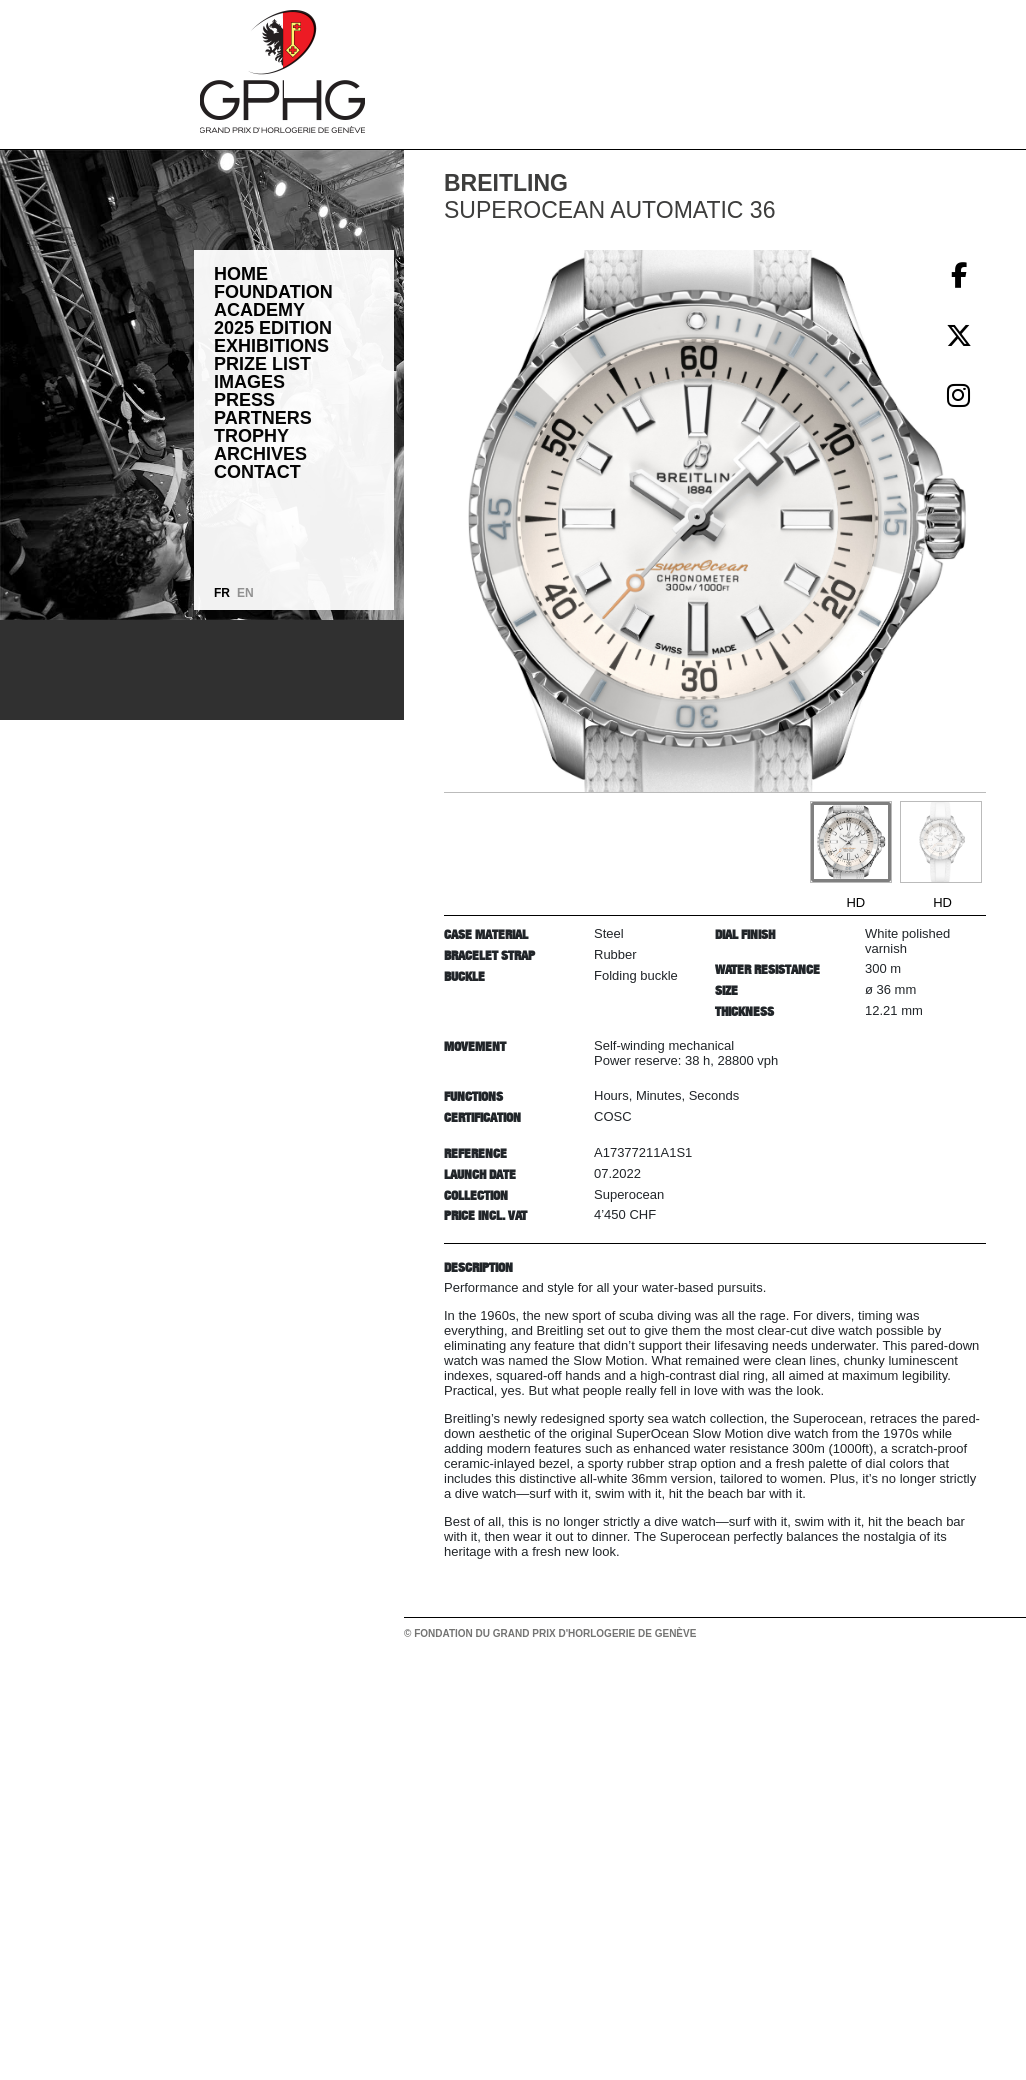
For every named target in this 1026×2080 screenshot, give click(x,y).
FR (222, 593)
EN (245, 593)
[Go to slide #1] (851, 842)
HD (855, 902)
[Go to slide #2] (941, 842)
